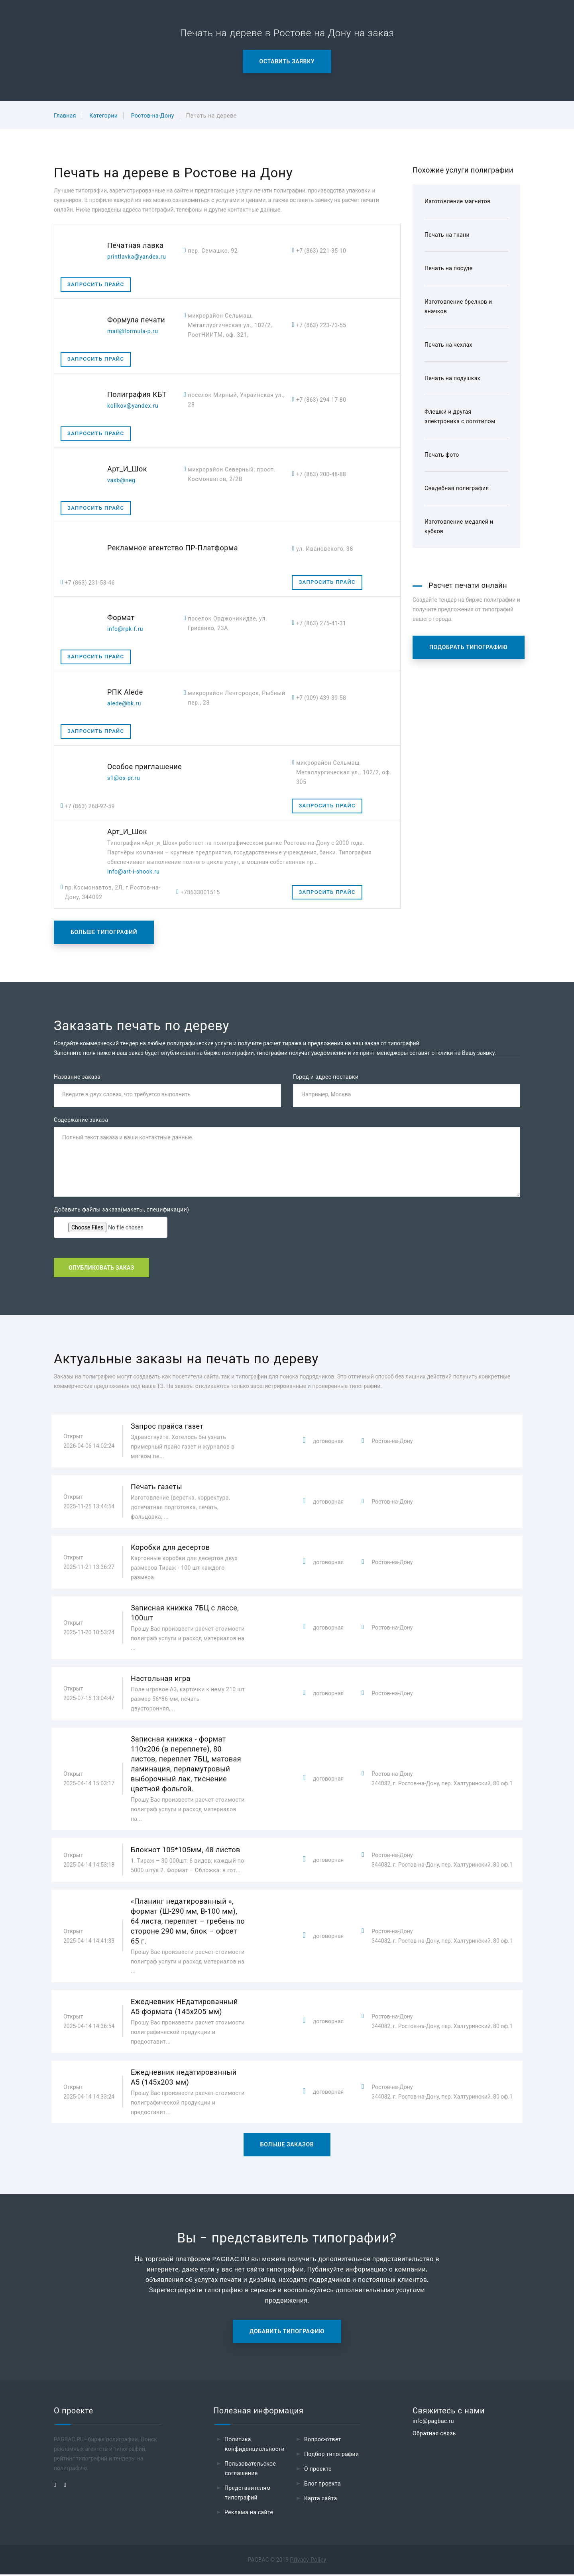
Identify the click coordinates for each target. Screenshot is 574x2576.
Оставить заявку (287, 61)
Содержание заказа (81, 1120)
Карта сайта (320, 2500)
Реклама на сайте (248, 2514)
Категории (103, 115)
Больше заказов (287, 2146)
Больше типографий (104, 932)
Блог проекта (322, 2485)
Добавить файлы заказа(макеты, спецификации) (121, 1210)
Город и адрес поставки (325, 1077)
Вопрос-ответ (322, 2441)
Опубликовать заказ (101, 1269)
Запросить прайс (95, 284)
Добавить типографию (287, 2333)
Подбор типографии (331, 2455)
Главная (65, 115)
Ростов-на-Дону (152, 115)
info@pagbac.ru (433, 2422)
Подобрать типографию (468, 647)
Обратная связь (434, 2435)
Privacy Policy (308, 2561)
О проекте (318, 2470)
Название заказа (77, 1077)
